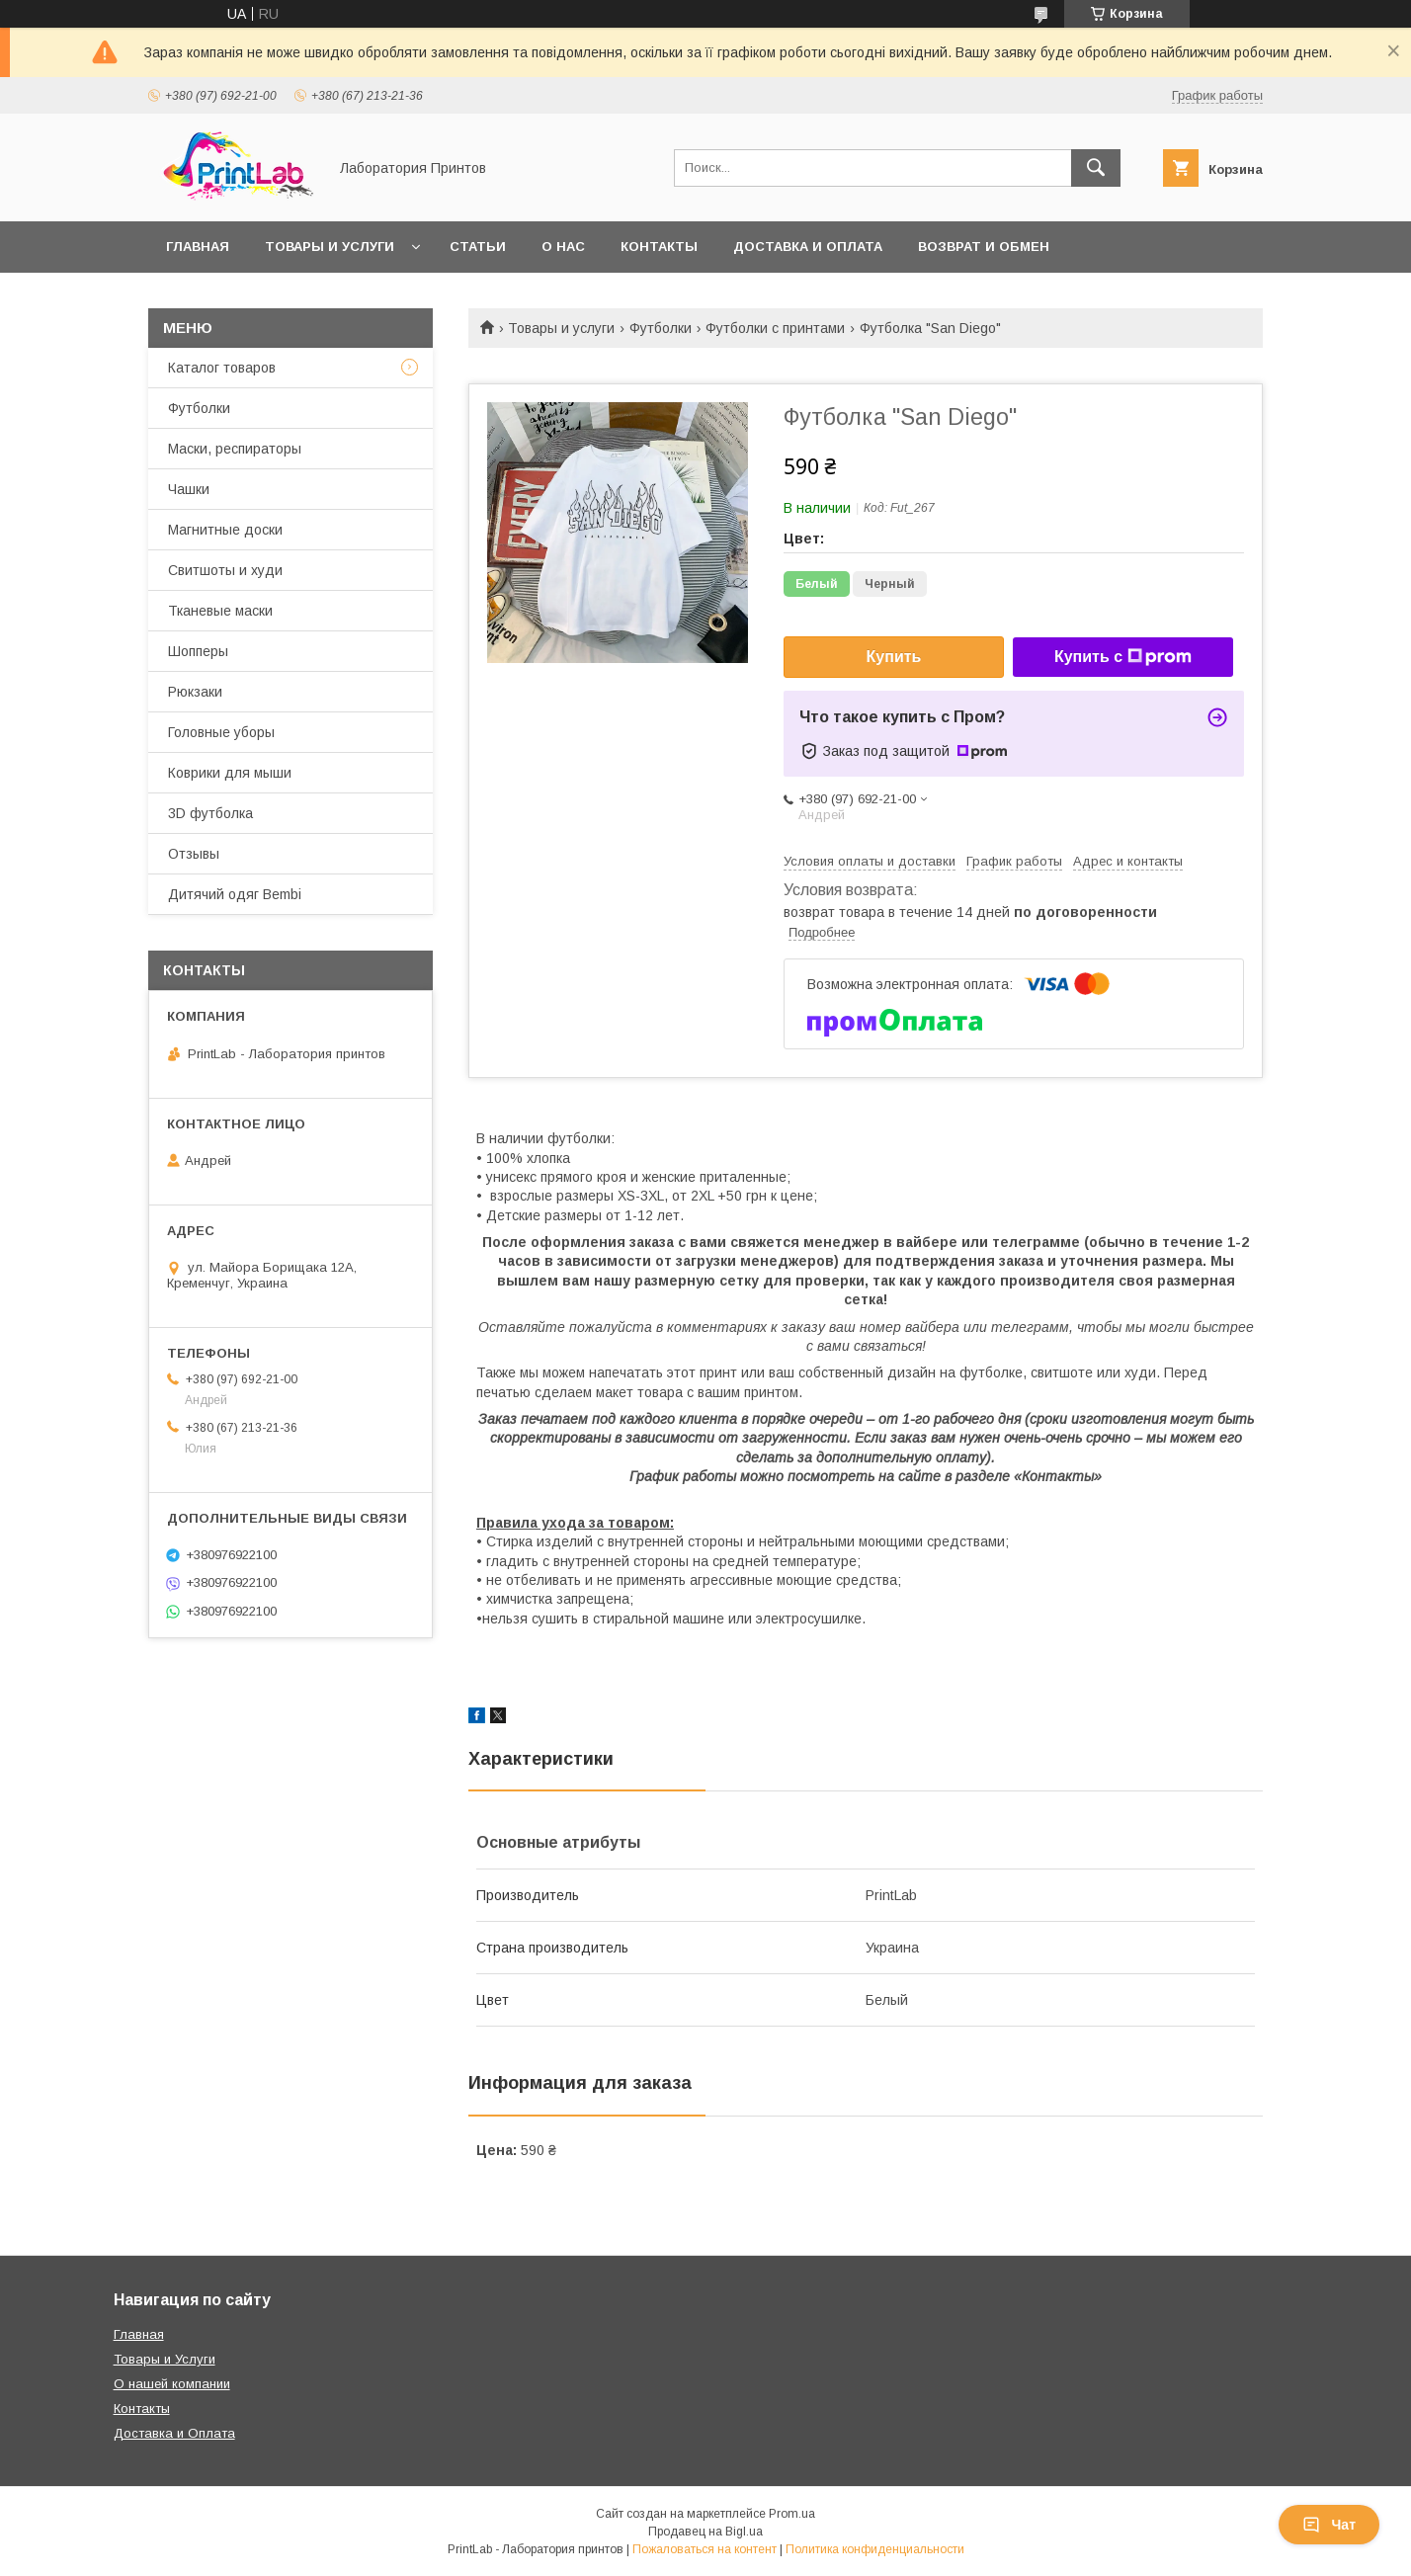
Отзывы (193, 854)
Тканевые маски (220, 611)
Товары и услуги (329, 246)
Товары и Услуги (164, 2359)
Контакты (659, 246)
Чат (1329, 2525)
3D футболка (210, 813)
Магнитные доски (225, 530)
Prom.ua (792, 2514)
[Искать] (1095, 168)
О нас (563, 246)
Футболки (660, 328)
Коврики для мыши (229, 773)
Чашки (188, 489)
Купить (894, 656)
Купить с (1123, 657)
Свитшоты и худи (225, 570)
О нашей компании (172, 2383)
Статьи (478, 246)
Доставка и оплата (807, 246)
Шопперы (198, 651)
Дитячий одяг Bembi (234, 894)
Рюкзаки (195, 692)
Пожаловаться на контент (704, 2549)
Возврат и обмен (983, 246)
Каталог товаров (222, 367)
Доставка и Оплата (174, 2433)
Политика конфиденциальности (875, 2549)
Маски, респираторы (234, 449)
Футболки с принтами (775, 328)
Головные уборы (221, 732)
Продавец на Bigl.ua (705, 2531)
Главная (197, 246)
